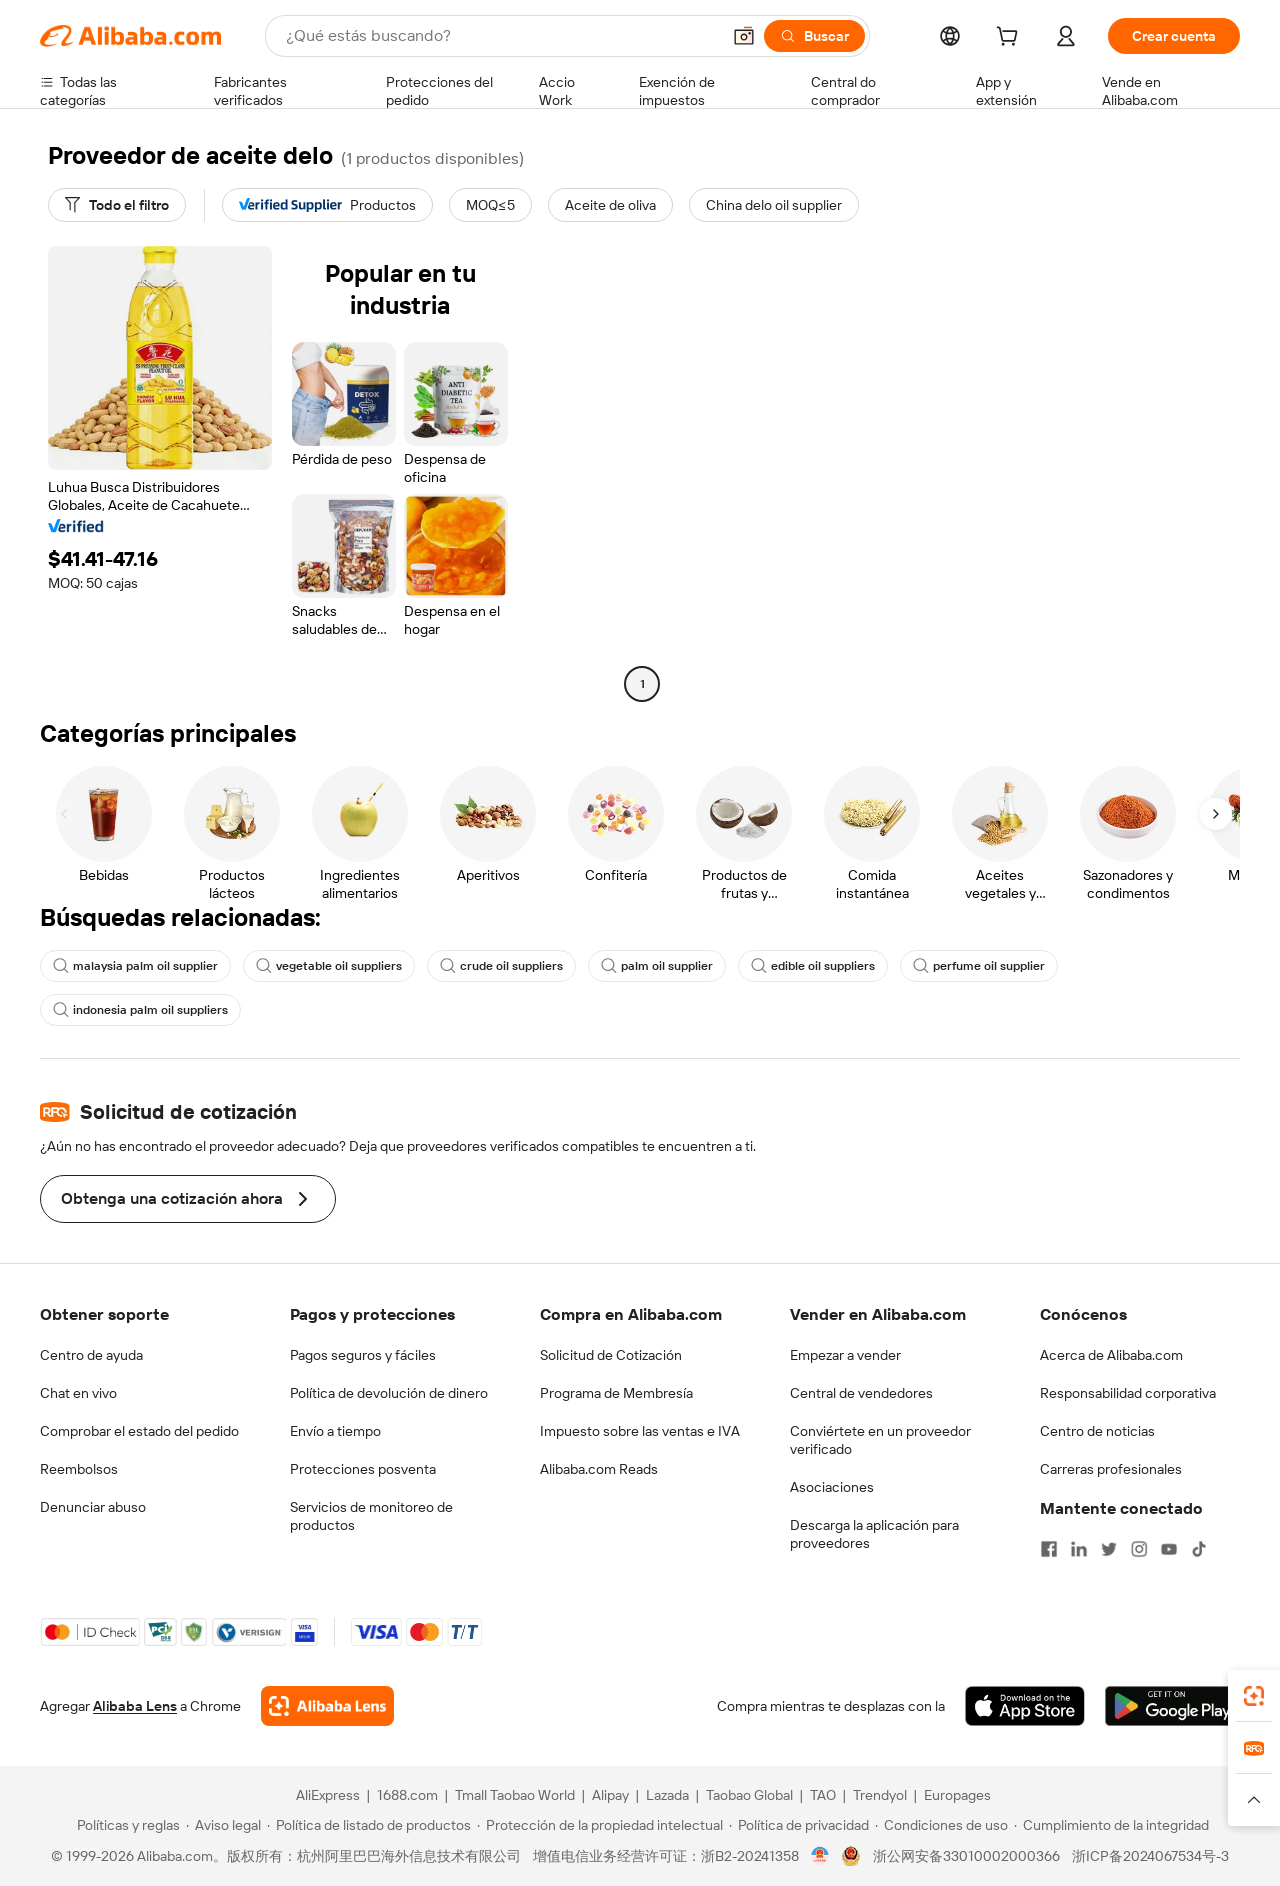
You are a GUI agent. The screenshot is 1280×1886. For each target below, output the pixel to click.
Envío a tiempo (335, 1431)
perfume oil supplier (979, 966)
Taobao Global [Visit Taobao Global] (749, 1795)
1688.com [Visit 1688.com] (407, 1795)
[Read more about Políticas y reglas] (125, 1825)
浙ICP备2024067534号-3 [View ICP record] (1150, 1856)
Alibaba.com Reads (599, 1469)
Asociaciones (832, 1487)
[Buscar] (814, 36)
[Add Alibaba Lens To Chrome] (327, 1706)
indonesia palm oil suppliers (140, 1010)
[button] (744, 36)
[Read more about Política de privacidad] (799, 1825)
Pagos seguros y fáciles (363, 1355)
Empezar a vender (845, 1355)
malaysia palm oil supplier (135, 966)
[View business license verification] (820, 1856)
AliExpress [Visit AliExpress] (328, 1795)
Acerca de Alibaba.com (1111, 1355)
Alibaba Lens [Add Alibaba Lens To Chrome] (135, 1706)
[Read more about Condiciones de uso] (941, 1825)
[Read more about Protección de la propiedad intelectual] (600, 1825)
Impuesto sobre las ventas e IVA (640, 1431)
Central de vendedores (861, 1393)
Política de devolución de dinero (389, 1393)
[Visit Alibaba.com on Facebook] (1049, 1549)
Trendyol (880, 1795)
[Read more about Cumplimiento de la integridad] (1111, 1825)
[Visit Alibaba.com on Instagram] (1139, 1549)
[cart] (1011, 39)
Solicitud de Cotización (611, 1355)
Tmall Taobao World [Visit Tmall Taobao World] (515, 1795)
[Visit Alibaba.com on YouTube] (1169, 1549)
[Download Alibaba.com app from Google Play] (1172, 1706)
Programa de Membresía (616, 1393)
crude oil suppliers (501, 966)
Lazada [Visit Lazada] (667, 1795)
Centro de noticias (1097, 1431)
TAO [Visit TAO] (823, 1795)
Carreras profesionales (1111, 1469)
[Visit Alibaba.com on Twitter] (1109, 1549)
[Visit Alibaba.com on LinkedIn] (1079, 1549)
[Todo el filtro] (117, 205)
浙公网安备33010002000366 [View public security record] (966, 1856)
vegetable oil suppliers (329, 966)
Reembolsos (79, 1469)
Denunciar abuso (93, 1507)
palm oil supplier (657, 966)
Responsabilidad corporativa (1128, 1393)
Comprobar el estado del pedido (139, 1431)
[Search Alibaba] (501, 36)
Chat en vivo (78, 1393)
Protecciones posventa (363, 1469)
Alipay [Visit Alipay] (610, 1795)
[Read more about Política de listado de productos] (369, 1825)
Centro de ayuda (91, 1355)
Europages (957, 1795)
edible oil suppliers (813, 966)
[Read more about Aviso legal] (223, 1825)
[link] (1254, 1696)
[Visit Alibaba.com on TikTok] (1199, 1549)
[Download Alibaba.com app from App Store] (1025, 1706)
